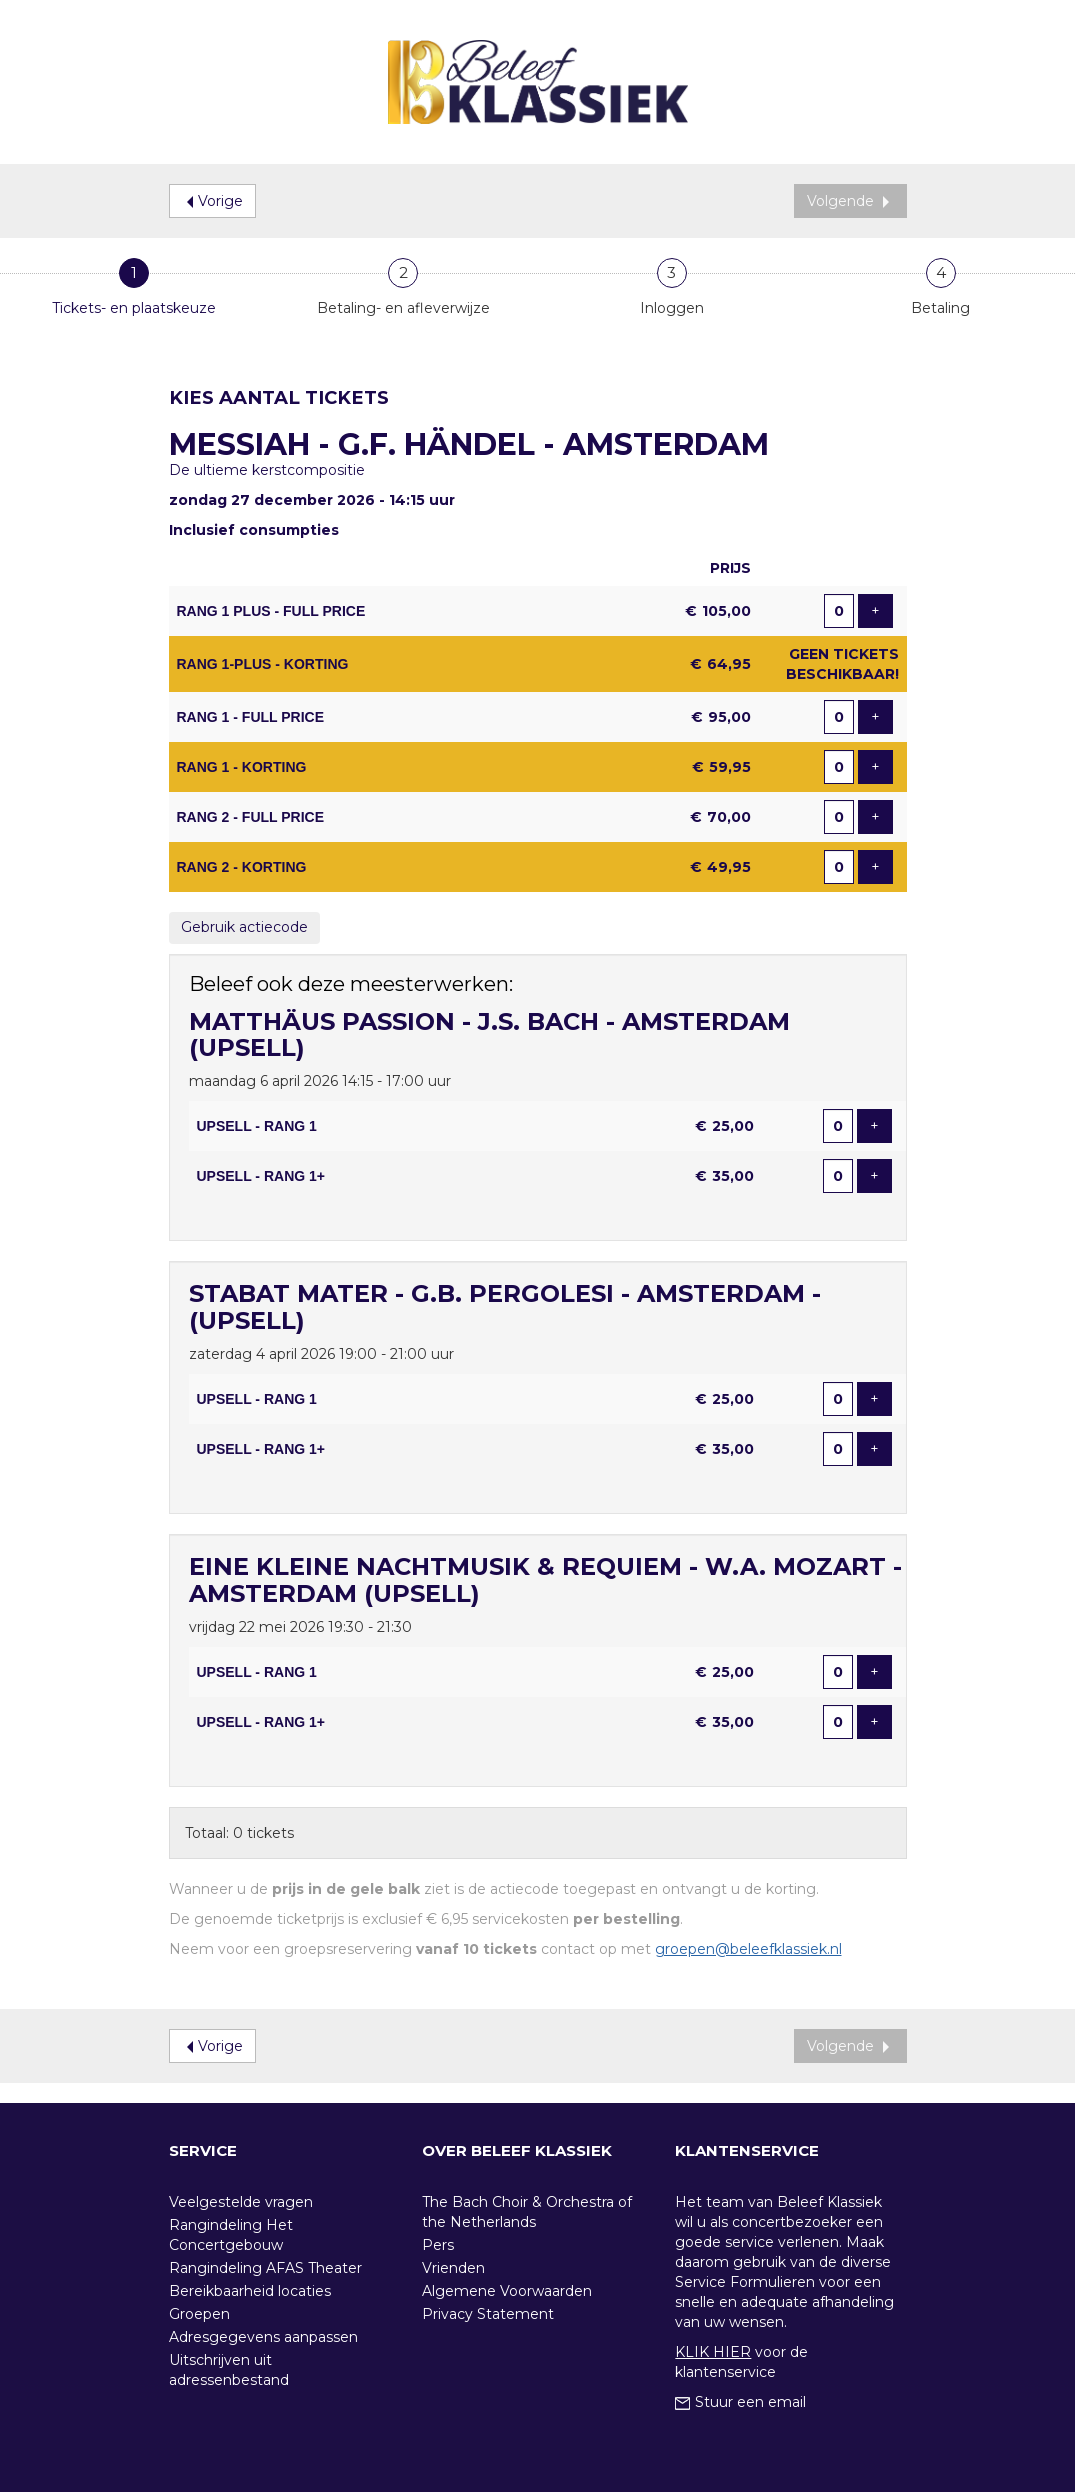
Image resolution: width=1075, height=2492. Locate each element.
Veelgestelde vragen (241, 2202)
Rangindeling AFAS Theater (265, 2268)
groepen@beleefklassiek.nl (748, 1949)
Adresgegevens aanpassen (263, 2337)
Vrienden (453, 2268)
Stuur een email (740, 2402)
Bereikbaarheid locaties (250, 2291)
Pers (438, 2245)
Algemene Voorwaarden (507, 2291)
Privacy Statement (488, 2314)
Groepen (199, 2314)
